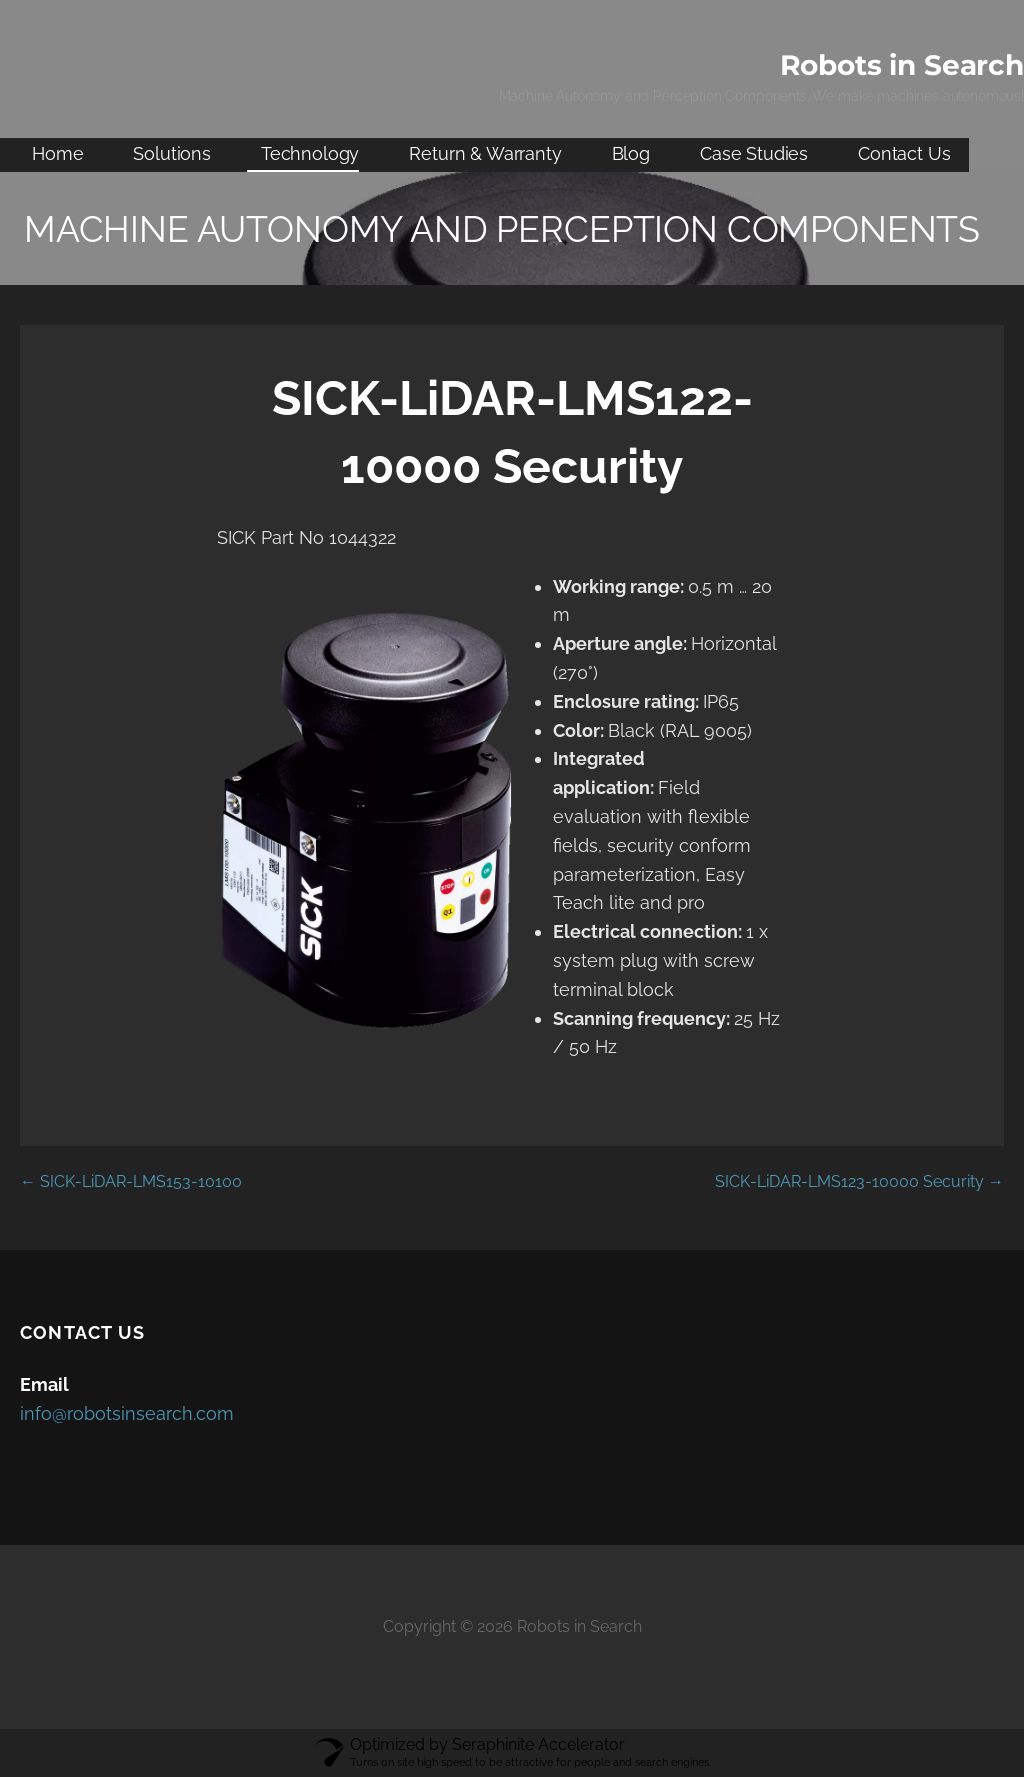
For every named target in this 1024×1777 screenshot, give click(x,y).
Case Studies (754, 153)
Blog (631, 153)
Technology (310, 153)
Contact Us (904, 153)
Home (57, 153)
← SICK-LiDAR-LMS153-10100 (131, 1181)
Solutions (172, 153)
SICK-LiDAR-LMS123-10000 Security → (859, 1181)
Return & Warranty (485, 153)
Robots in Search (902, 65)
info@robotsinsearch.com (127, 1413)
